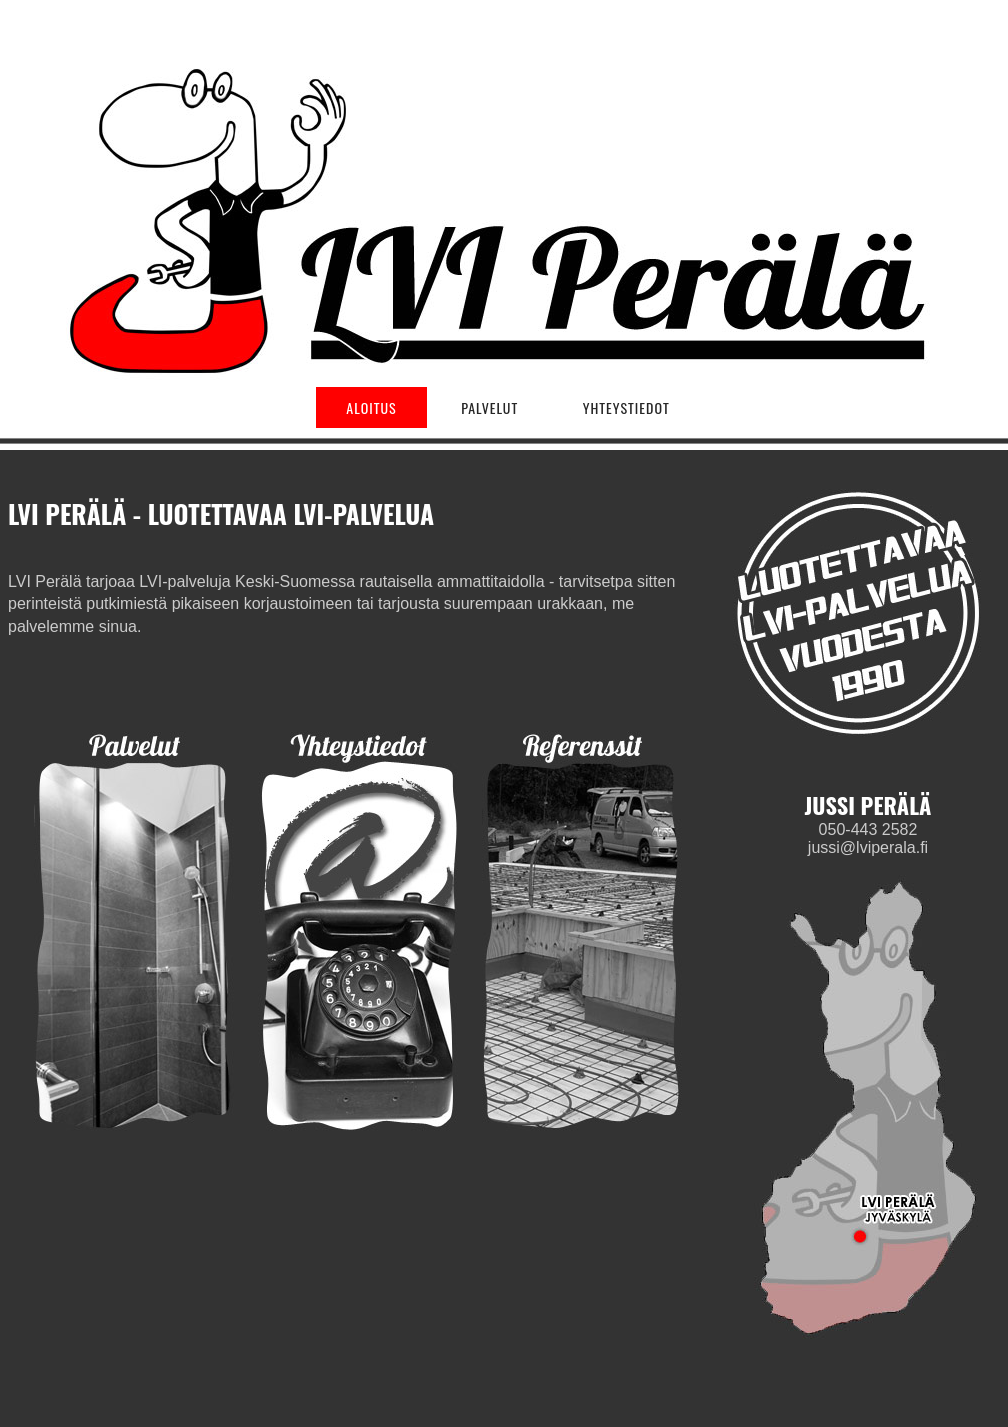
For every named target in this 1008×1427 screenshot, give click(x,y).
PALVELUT (489, 407)
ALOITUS (371, 407)
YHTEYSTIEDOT (626, 407)
